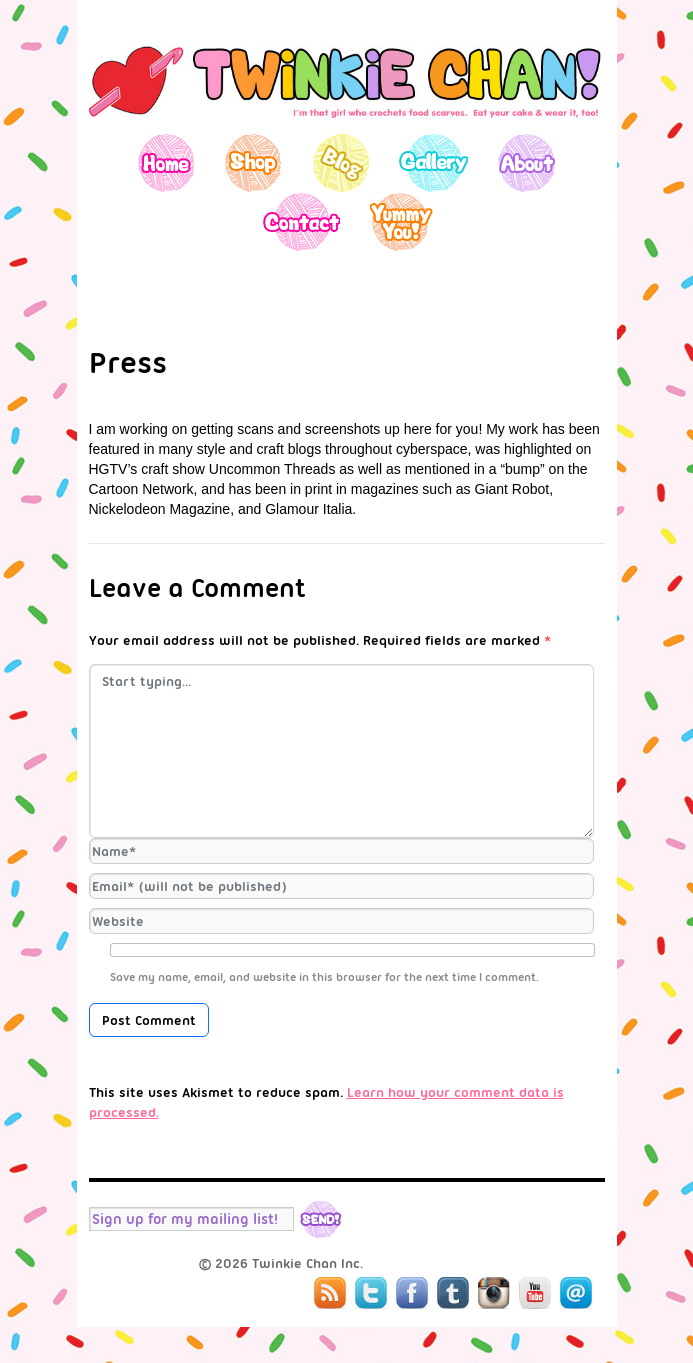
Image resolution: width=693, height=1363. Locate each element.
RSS (330, 1293)
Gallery (433, 162)
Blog (340, 162)
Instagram (494, 1293)
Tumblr (453, 1293)
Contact (300, 221)
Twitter (371, 1293)
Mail (576, 1293)
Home (166, 162)
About (526, 162)
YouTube (535, 1293)
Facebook (412, 1293)
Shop (253, 162)
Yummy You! (401, 221)
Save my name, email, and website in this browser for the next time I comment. (324, 977)
